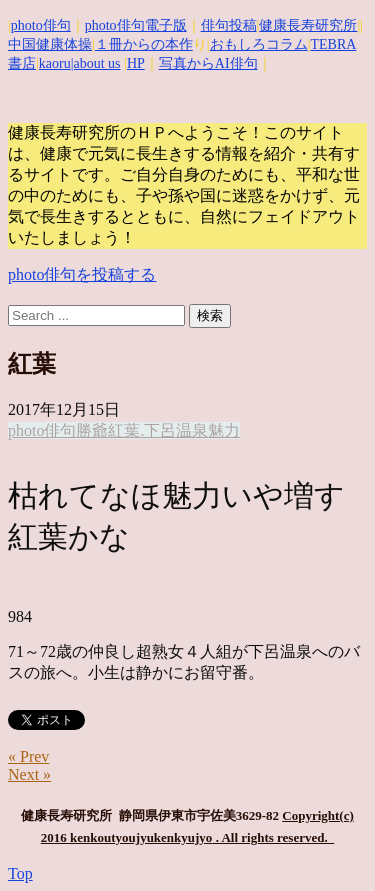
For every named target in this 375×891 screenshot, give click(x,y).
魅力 (224, 430)
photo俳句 (41, 25)
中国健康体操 (50, 44)
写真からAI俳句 (208, 63)
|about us (96, 63)
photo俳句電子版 (136, 25)
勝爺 (92, 430)
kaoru (55, 63)
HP (136, 63)
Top (20, 873)
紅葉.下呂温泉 (158, 430)
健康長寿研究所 (308, 25)
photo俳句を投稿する (82, 274)
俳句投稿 (229, 25)
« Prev (28, 756)
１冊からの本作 (144, 44)
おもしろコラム (259, 44)
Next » (29, 774)
